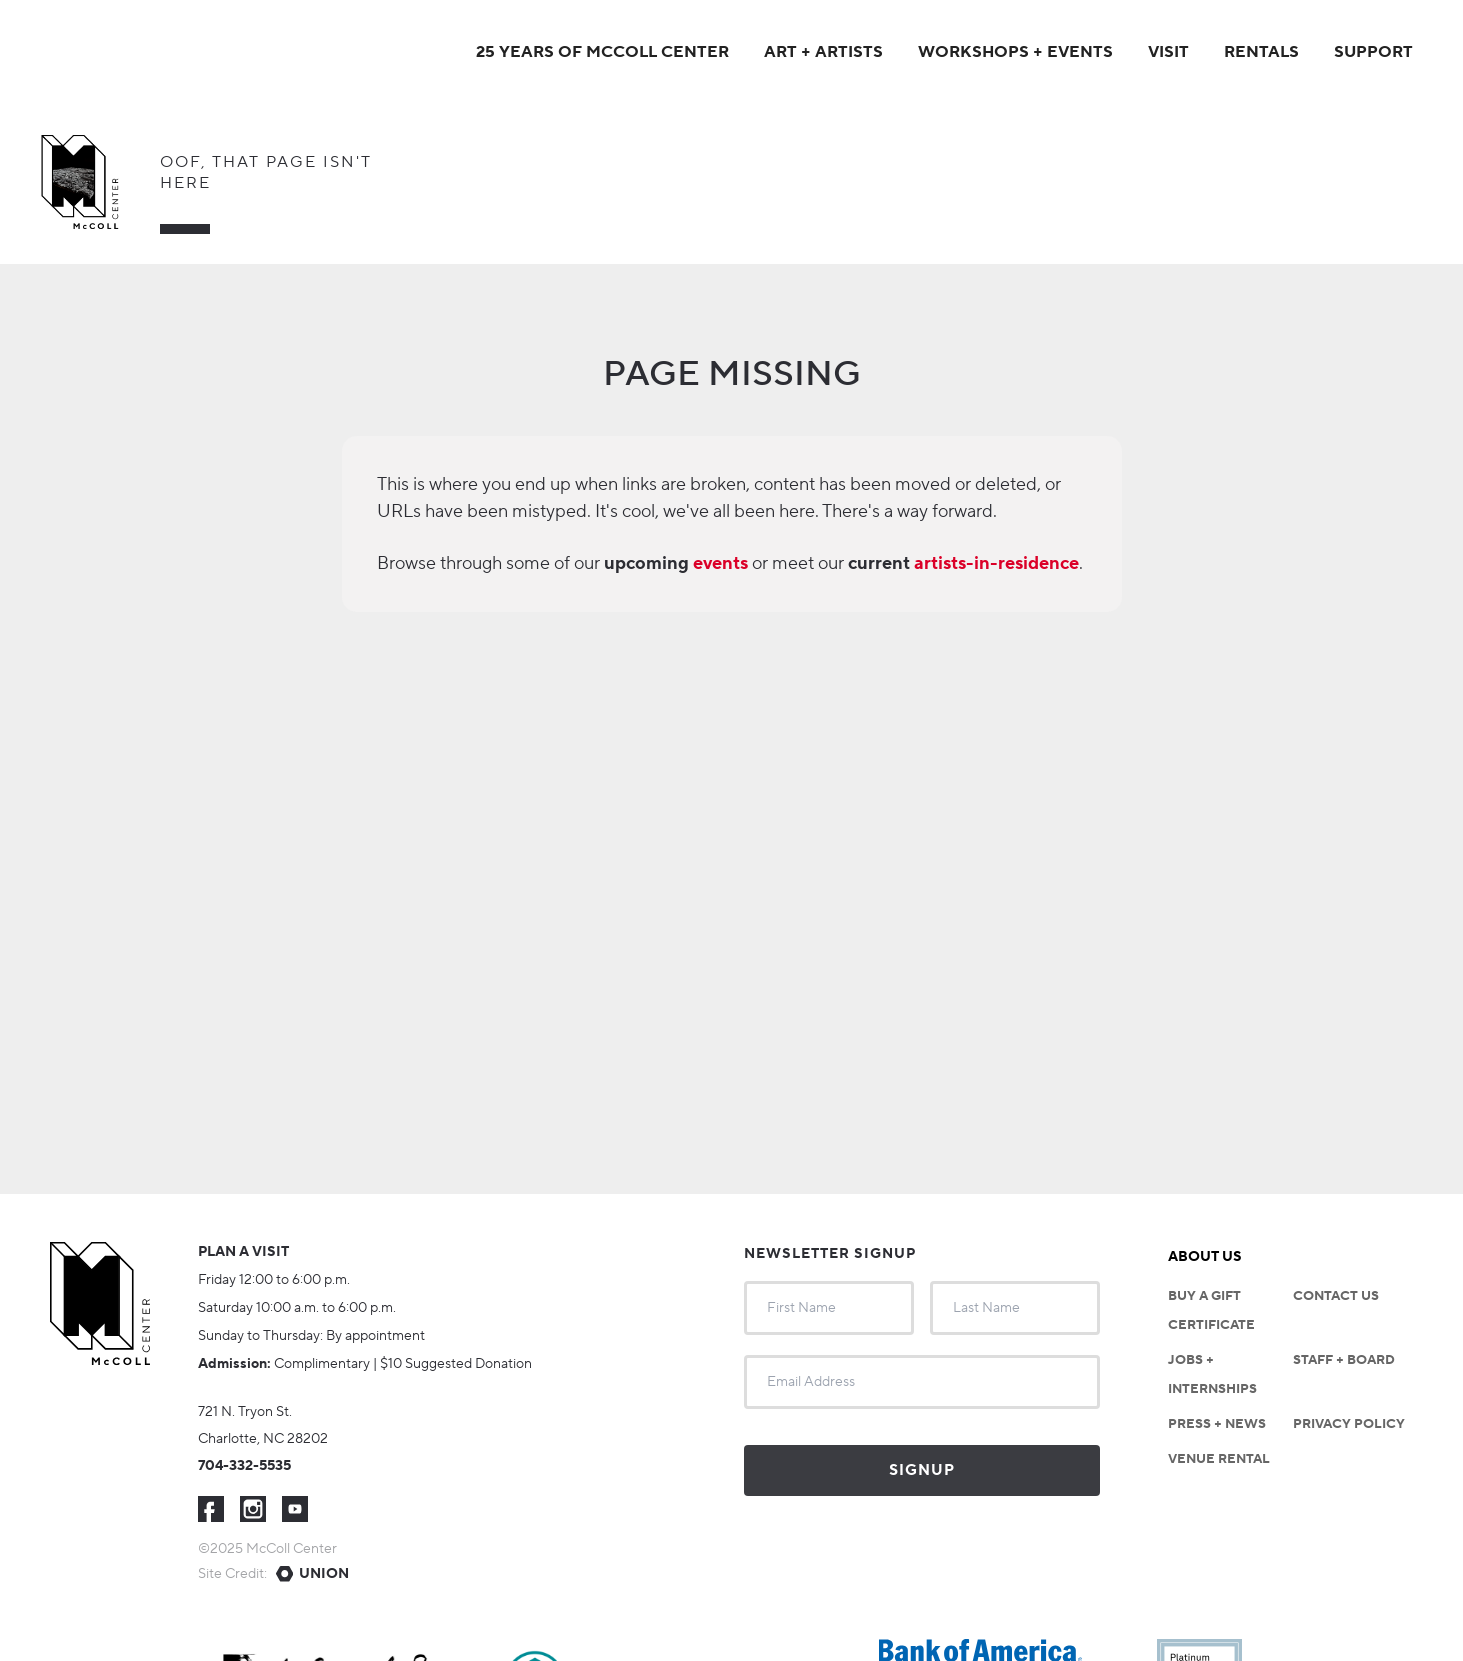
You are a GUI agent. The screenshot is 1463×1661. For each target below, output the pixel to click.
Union (324, 1574)
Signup (922, 1470)
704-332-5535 (244, 1466)
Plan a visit (243, 1252)
